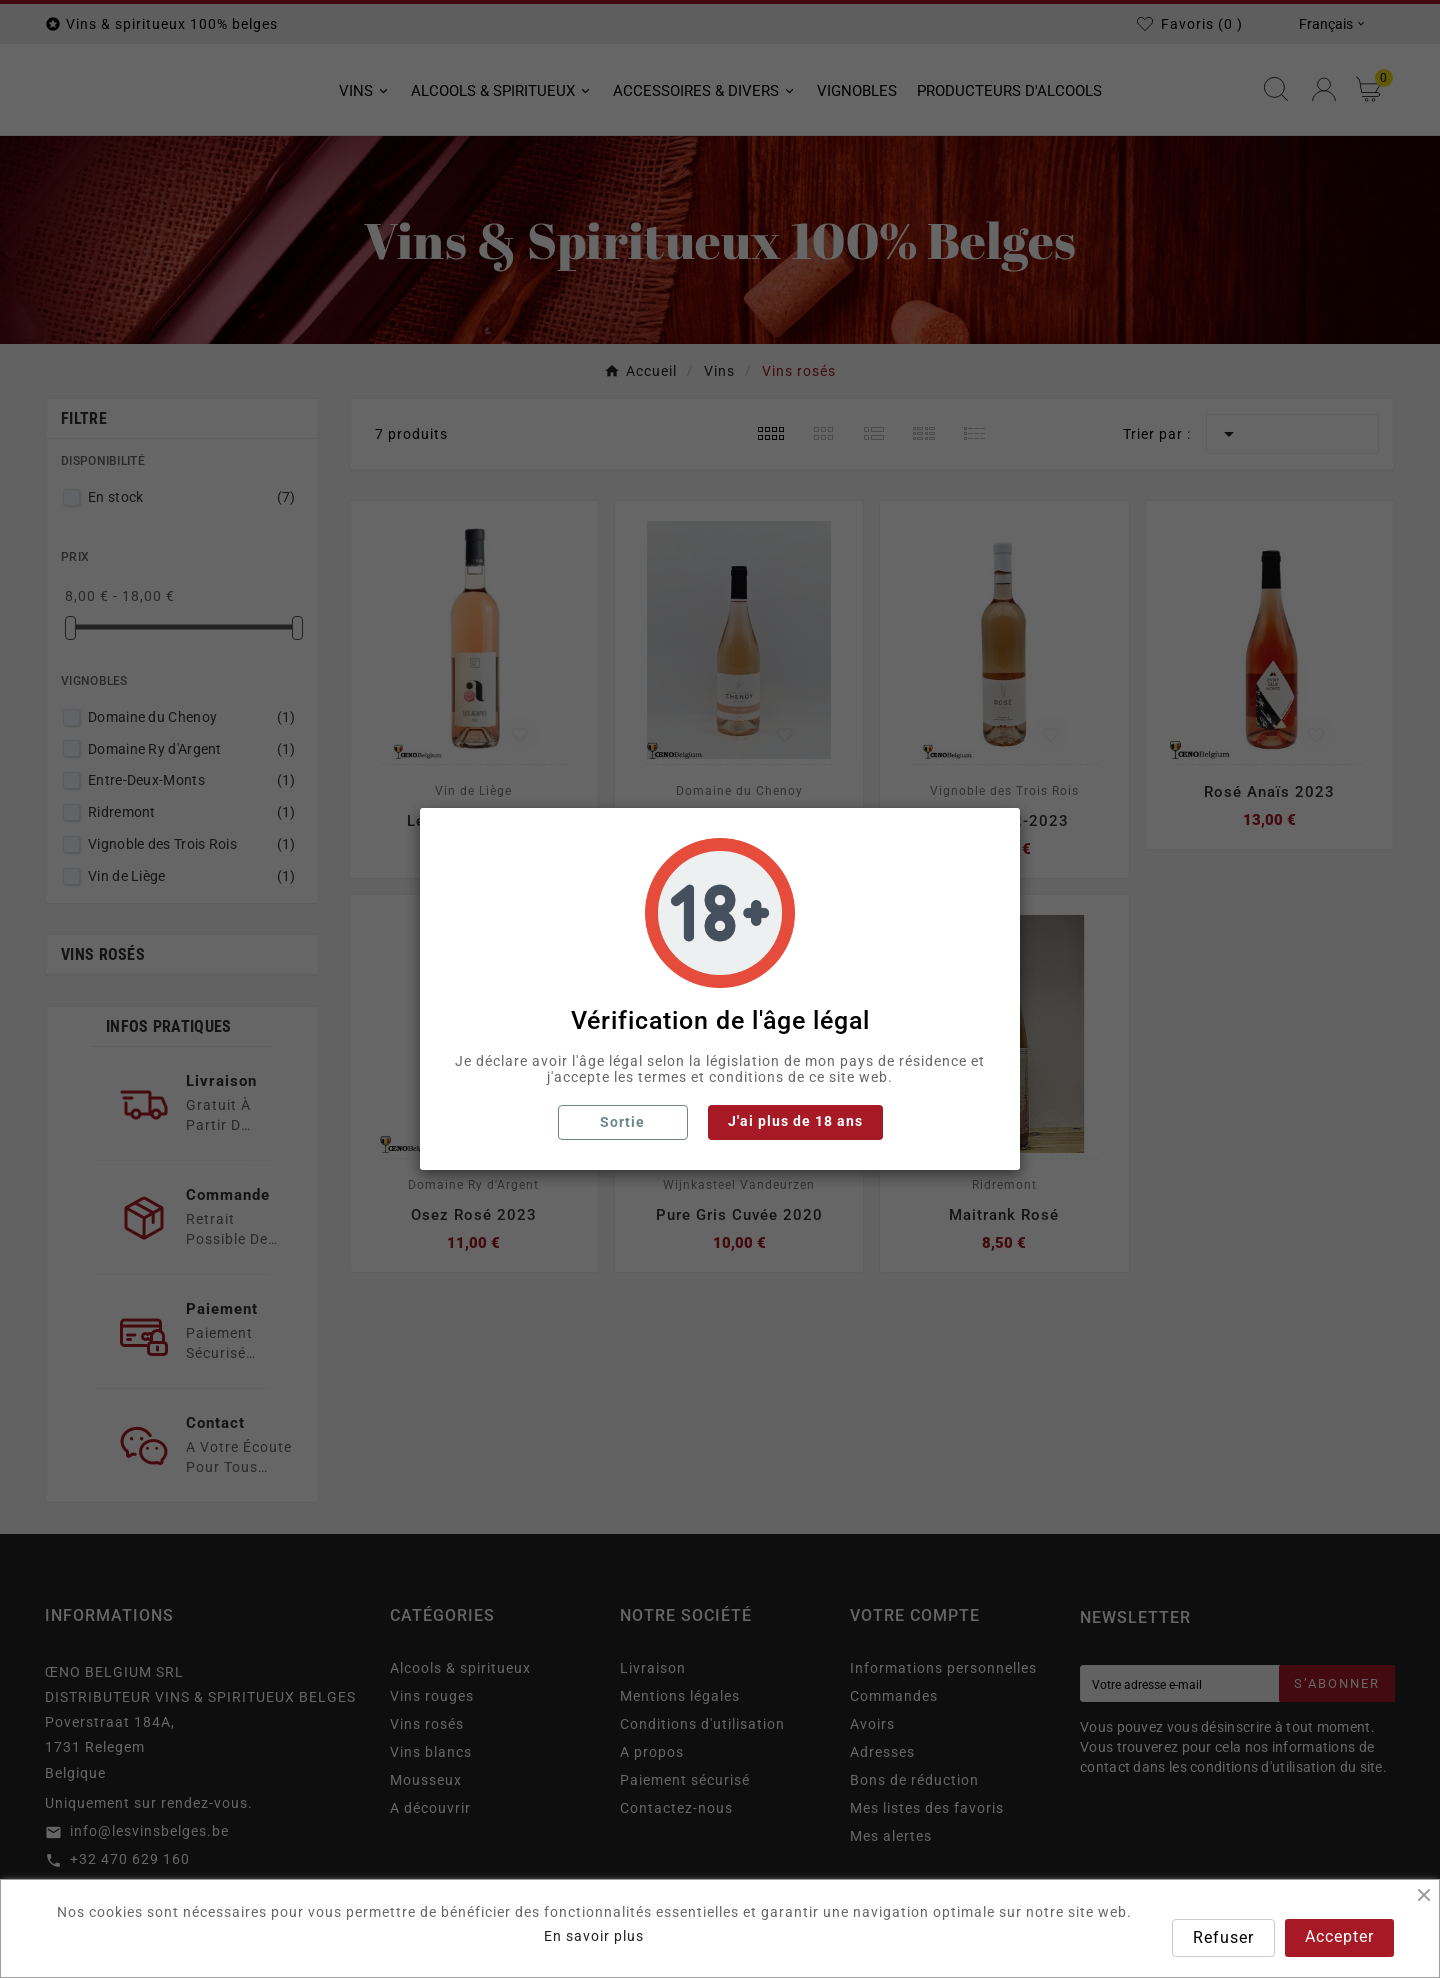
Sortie (622, 1122)
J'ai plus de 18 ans (795, 1121)
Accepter (1339, 1936)
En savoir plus (594, 1936)
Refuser (1223, 1937)
